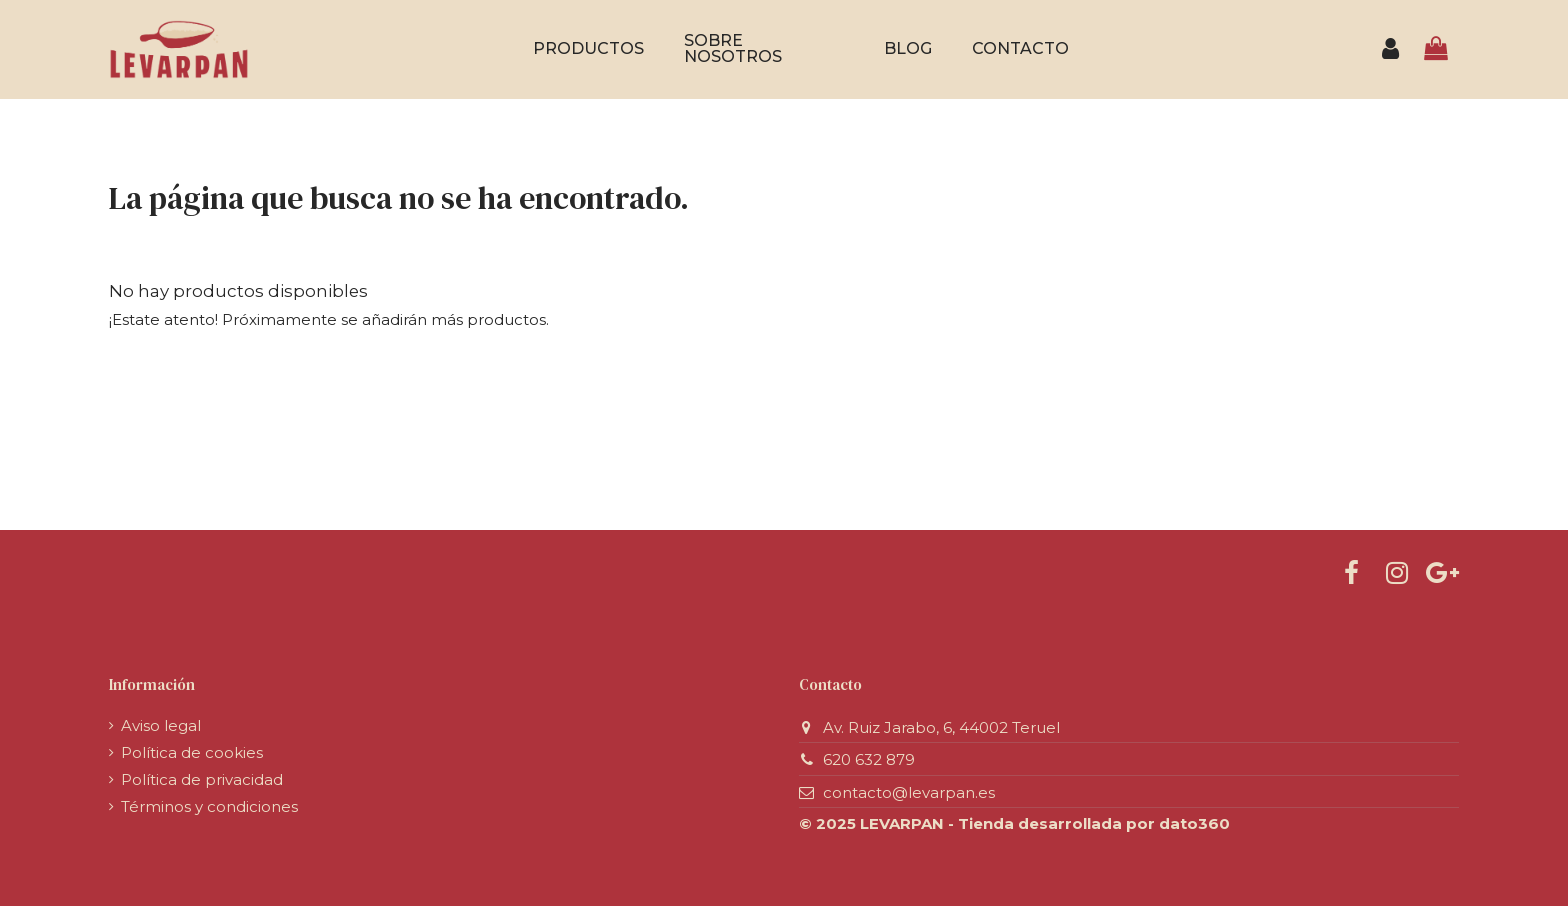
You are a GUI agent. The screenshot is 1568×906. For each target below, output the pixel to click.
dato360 (1194, 823)
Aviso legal (161, 725)
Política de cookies (192, 752)
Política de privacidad (202, 779)
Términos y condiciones (209, 806)
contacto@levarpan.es (909, 792)
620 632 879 (869, 759)
